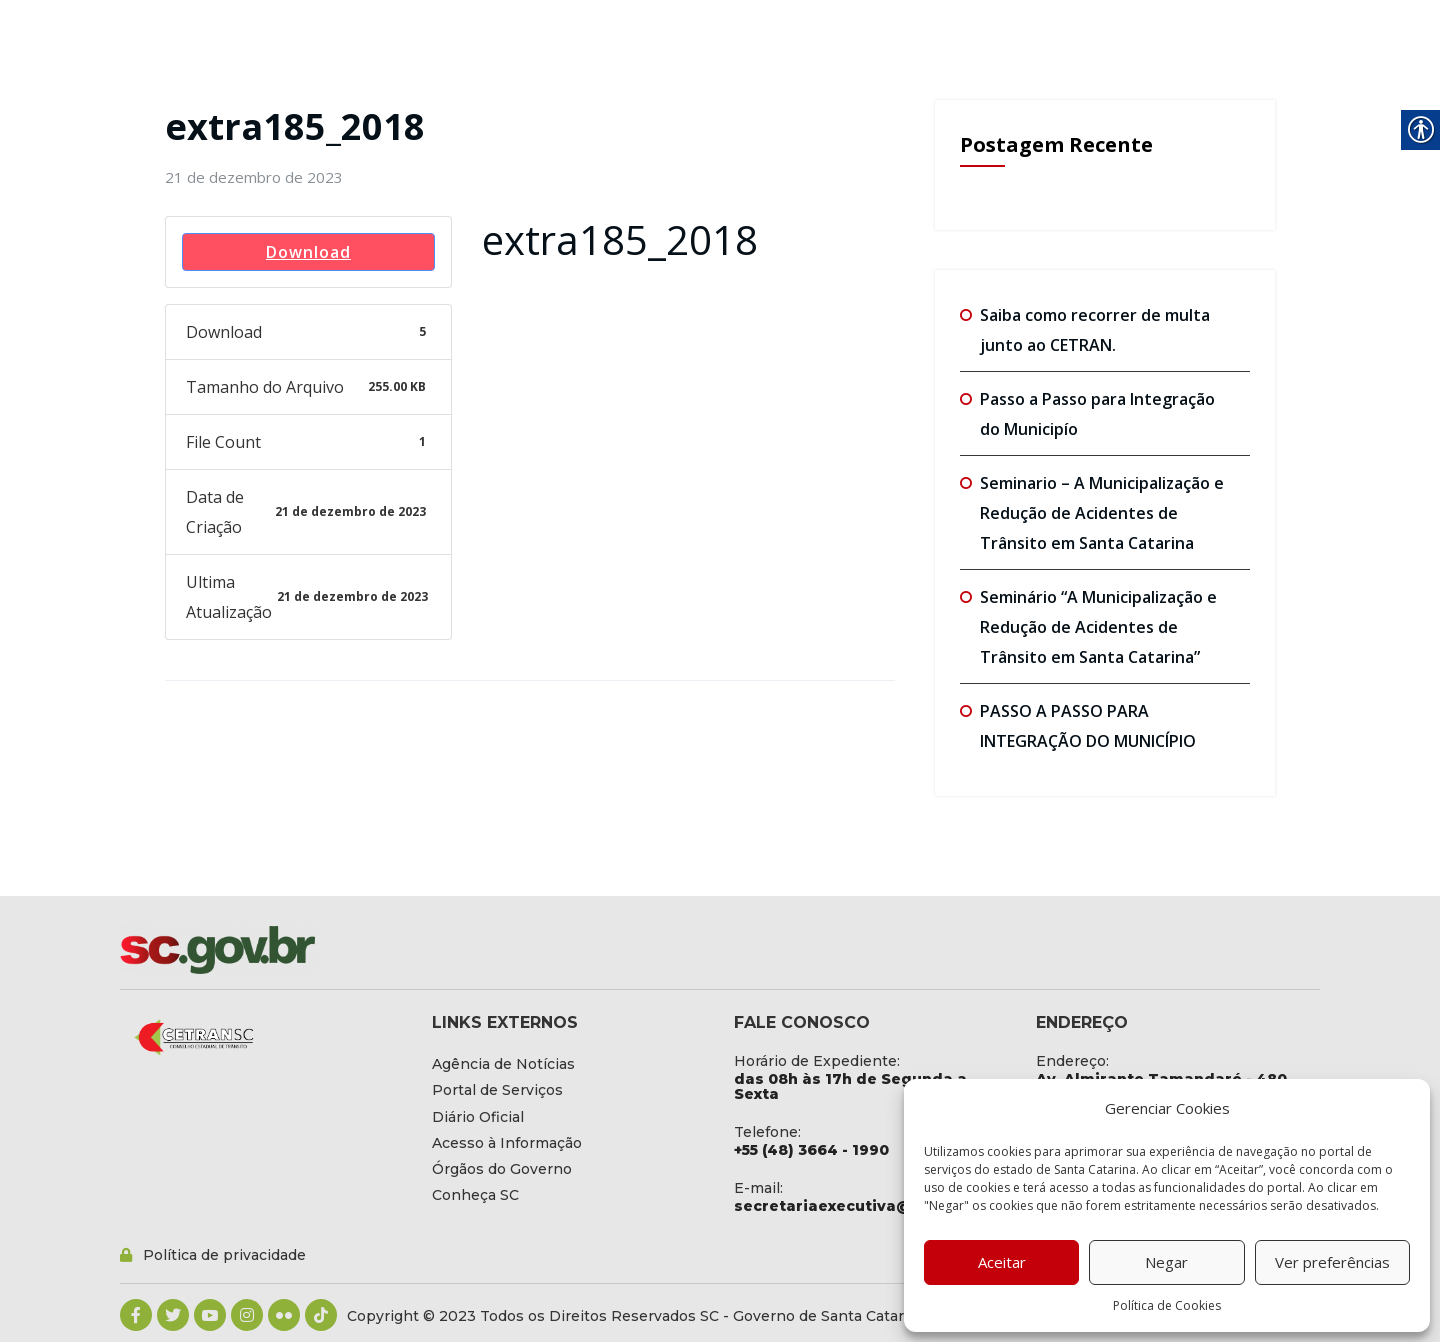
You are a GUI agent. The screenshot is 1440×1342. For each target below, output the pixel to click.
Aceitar (1002, 1262)
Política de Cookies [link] (1167, 1305)
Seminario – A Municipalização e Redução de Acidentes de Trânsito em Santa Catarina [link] (1102, 513)
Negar (1166, 1262)
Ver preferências (1332, 1262)
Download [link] (308, 252)
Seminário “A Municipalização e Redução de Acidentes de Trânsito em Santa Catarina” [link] (1098, 627)
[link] (254, 177)
